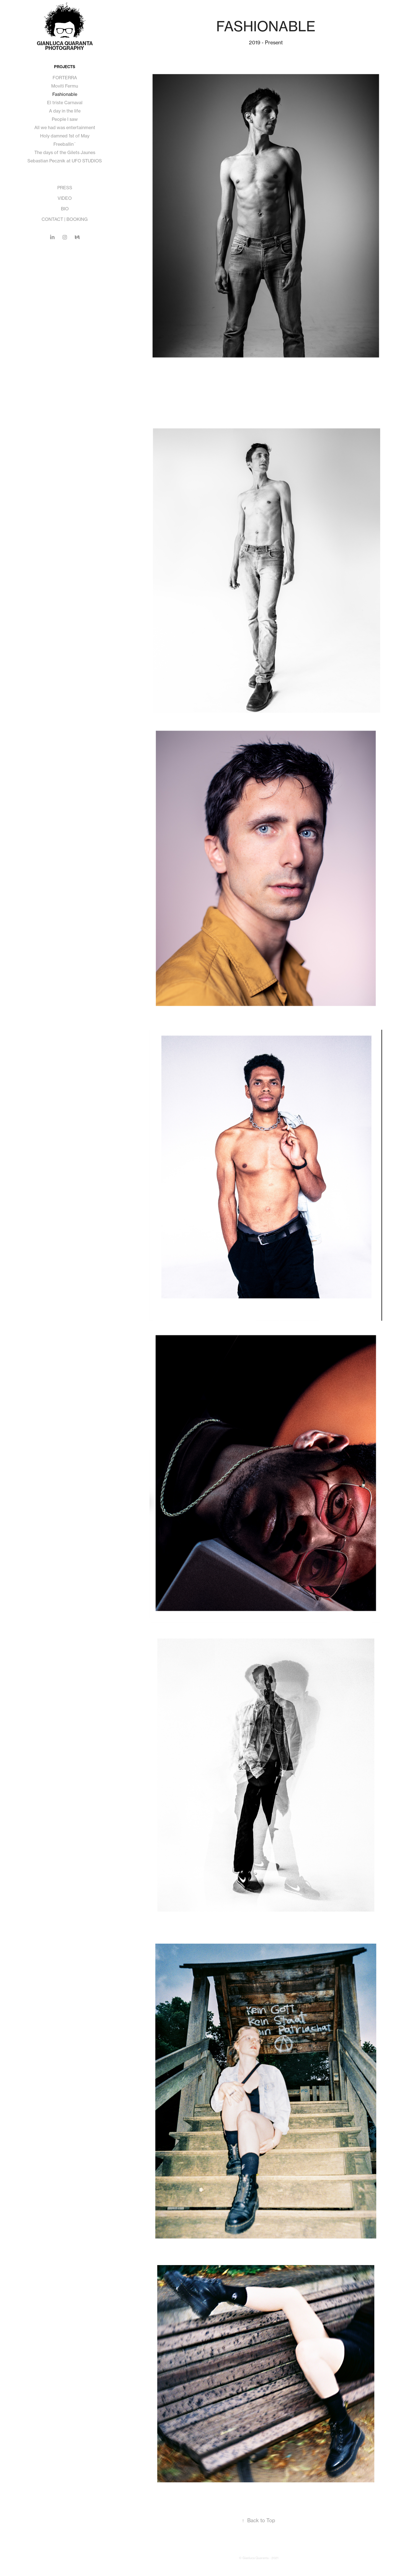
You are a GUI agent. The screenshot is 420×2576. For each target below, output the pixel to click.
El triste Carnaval (65, 102)
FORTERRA (65, 77)
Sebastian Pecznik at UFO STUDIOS (64, 160)
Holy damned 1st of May (64, 136)
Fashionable (64, 94)
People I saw (65, 119)
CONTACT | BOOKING (65, 219)
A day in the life (65, 111)
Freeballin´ (64, 144)
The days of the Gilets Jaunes (64, 152)
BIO (65, 208)
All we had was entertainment (64, 127)
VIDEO (65, 198)
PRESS (64, 187)
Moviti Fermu (64, 86)
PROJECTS (64, 66)
